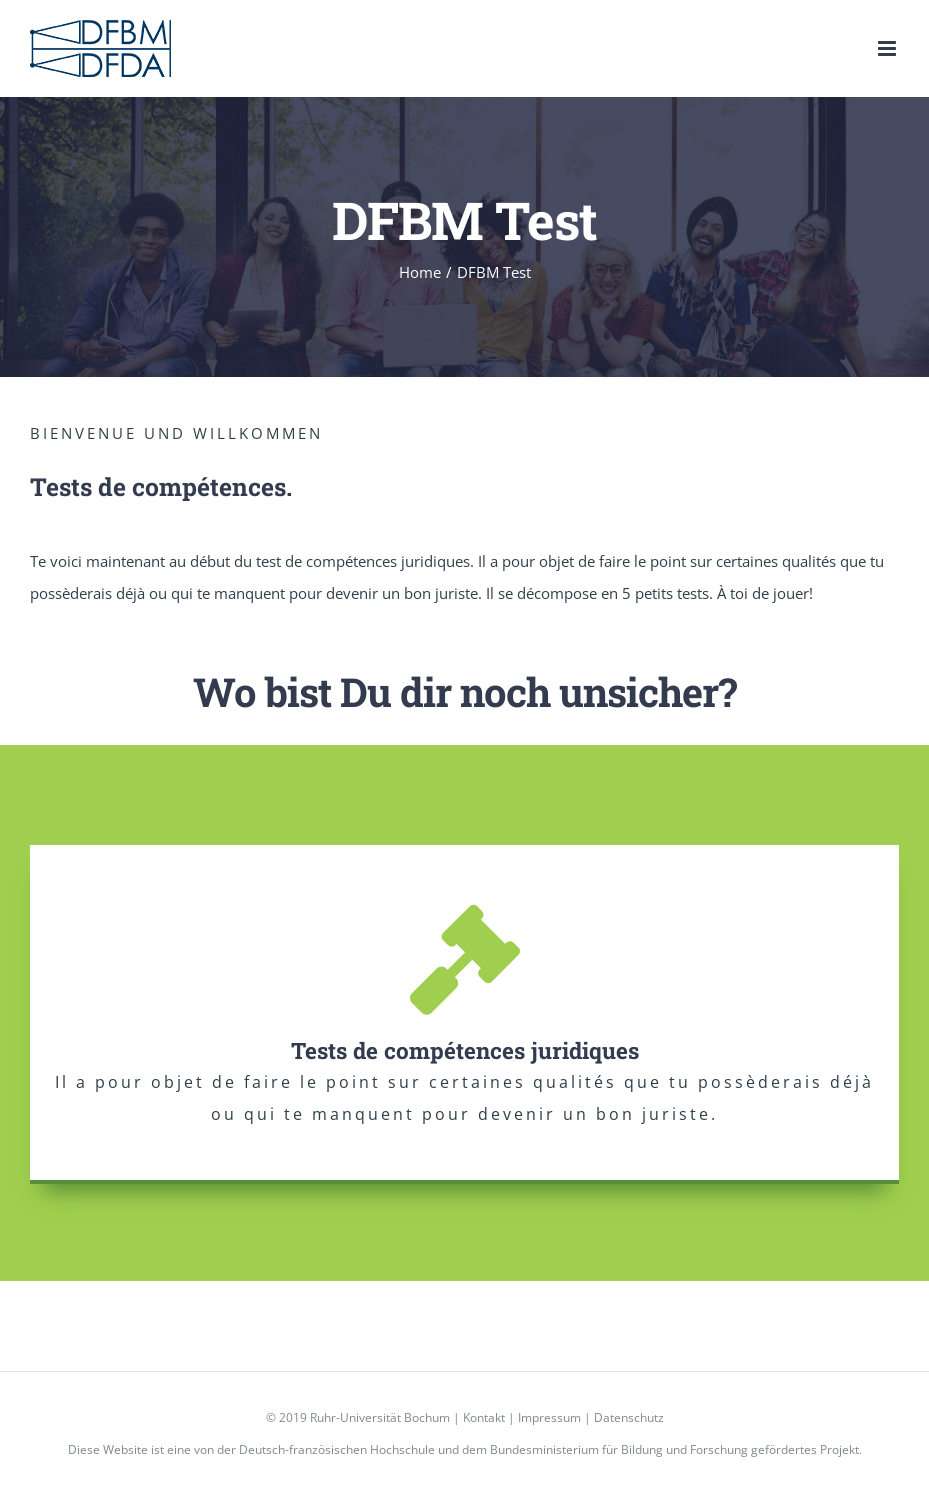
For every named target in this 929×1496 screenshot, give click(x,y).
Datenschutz (629, 1417)
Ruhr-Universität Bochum (380, 1417)
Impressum (549, 1417)
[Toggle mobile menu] (888, 48)
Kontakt (484, 1417)
